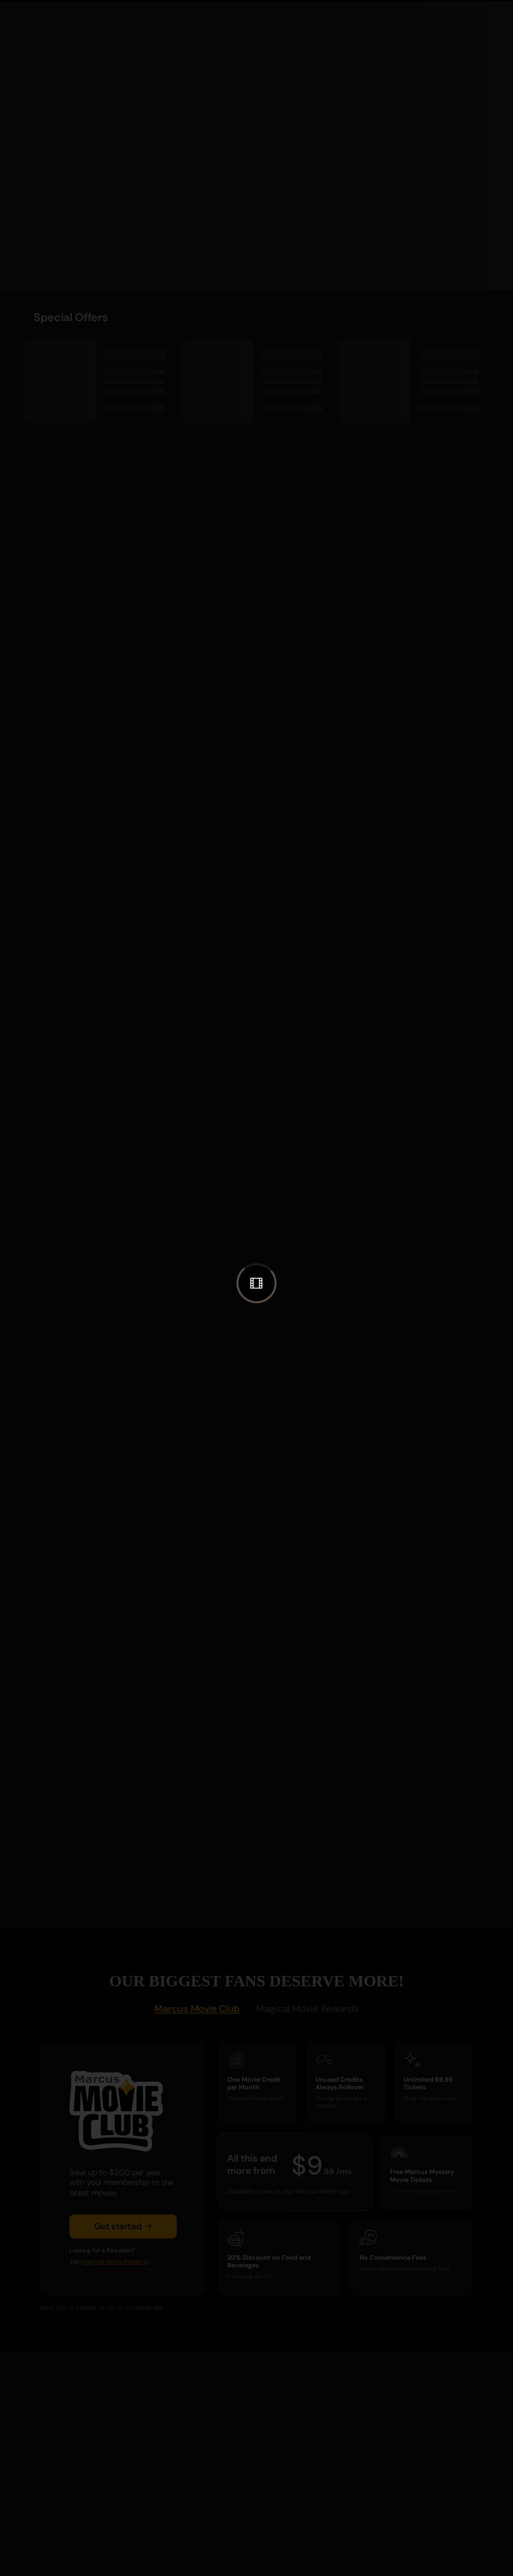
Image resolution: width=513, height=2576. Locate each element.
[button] (256, 1283)
